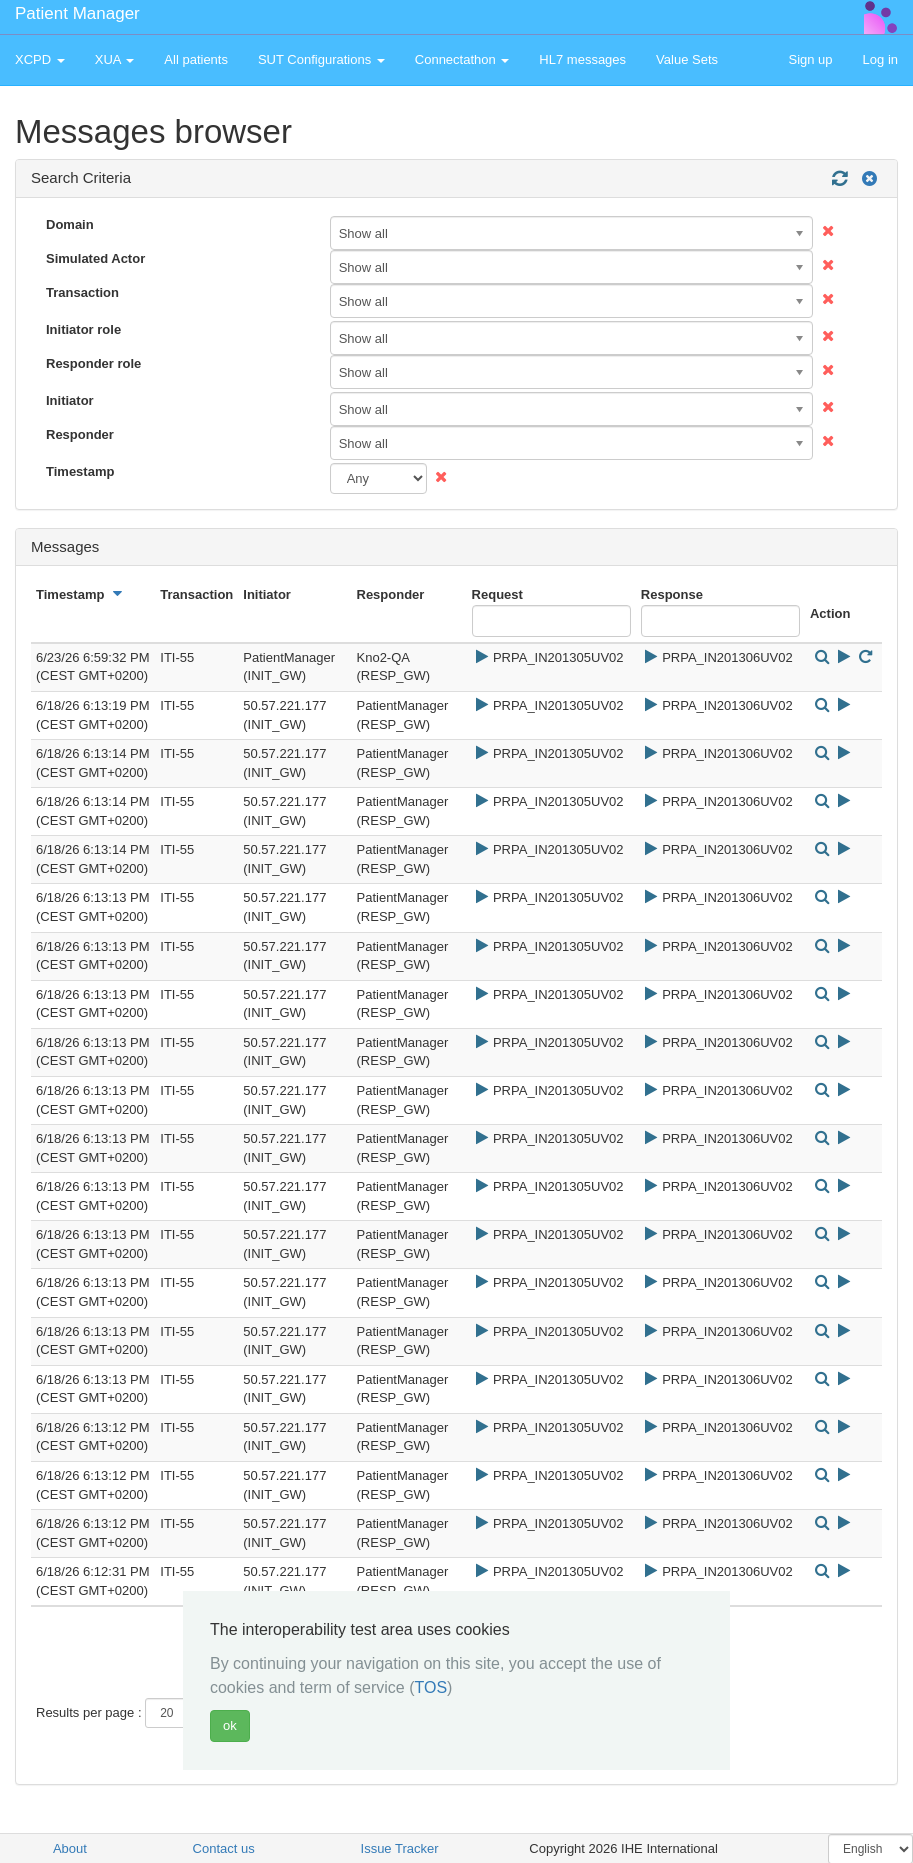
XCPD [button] (40, 59)
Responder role (93, 363)
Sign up (810, 59)
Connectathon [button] (462, 59)
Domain (70, 224)
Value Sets (687, 59)
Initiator (70, 400)
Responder (80, 434)
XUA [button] (115, 59)
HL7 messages (582, 59)
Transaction (82, 292)
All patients (196, 59)
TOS (431, 1687)
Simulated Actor (95, 258)
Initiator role (83, 329)
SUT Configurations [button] (321, 59)
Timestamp (80, 471)
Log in (880, 59)
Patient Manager (77, 13)
